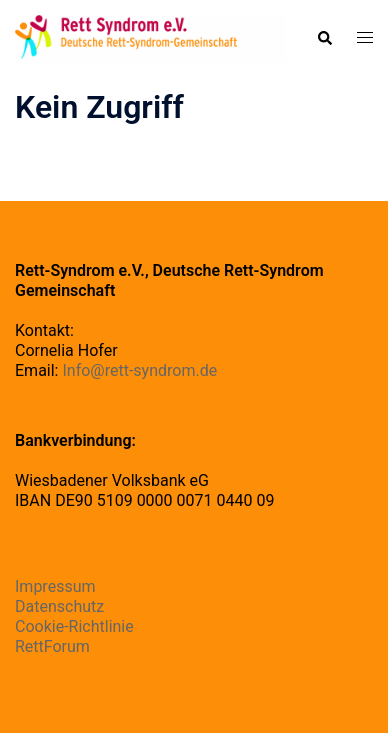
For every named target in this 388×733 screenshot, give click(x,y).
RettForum (52, 646)
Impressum (55, 586)
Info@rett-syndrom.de (139, 370)
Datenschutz (59, 606)
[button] (324, 39)
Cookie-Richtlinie (74, 626)
